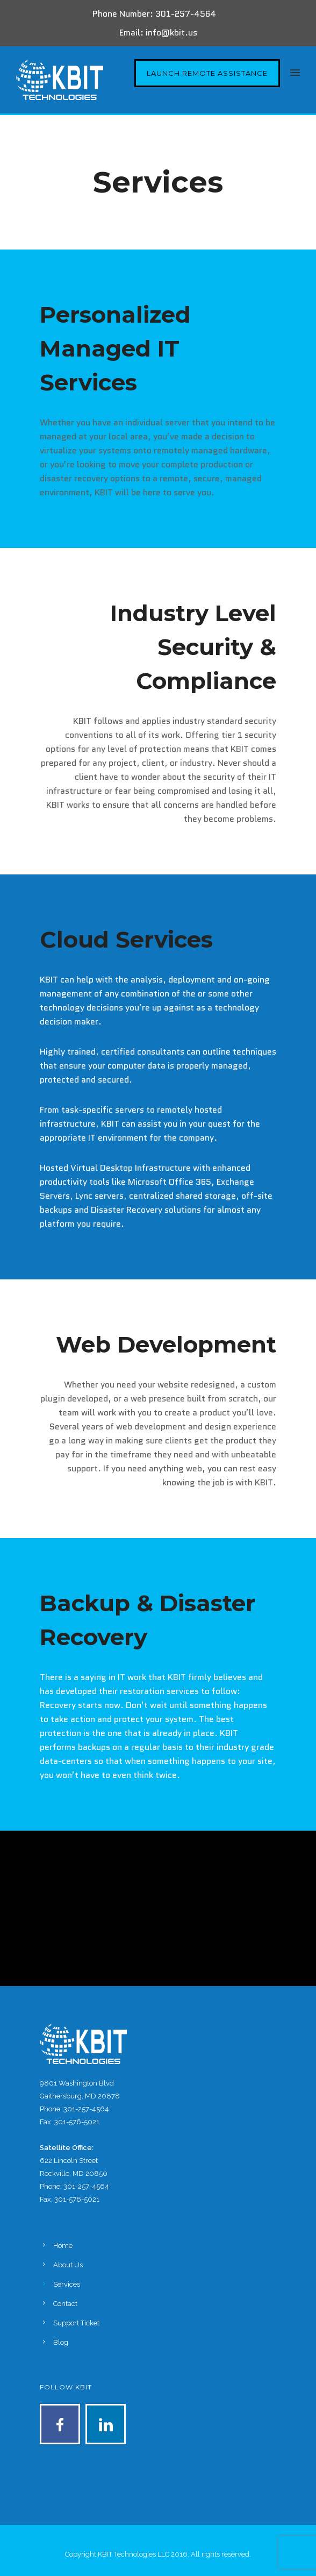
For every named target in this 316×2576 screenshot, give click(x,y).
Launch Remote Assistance (207, 73)
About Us (68, 2265)
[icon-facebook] (62, 2424)
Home (63, 2245)
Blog (60, 2342)
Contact (65, 2304)
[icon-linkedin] (105, 2424)
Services (66, 2284)
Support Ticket (76, 2323)
